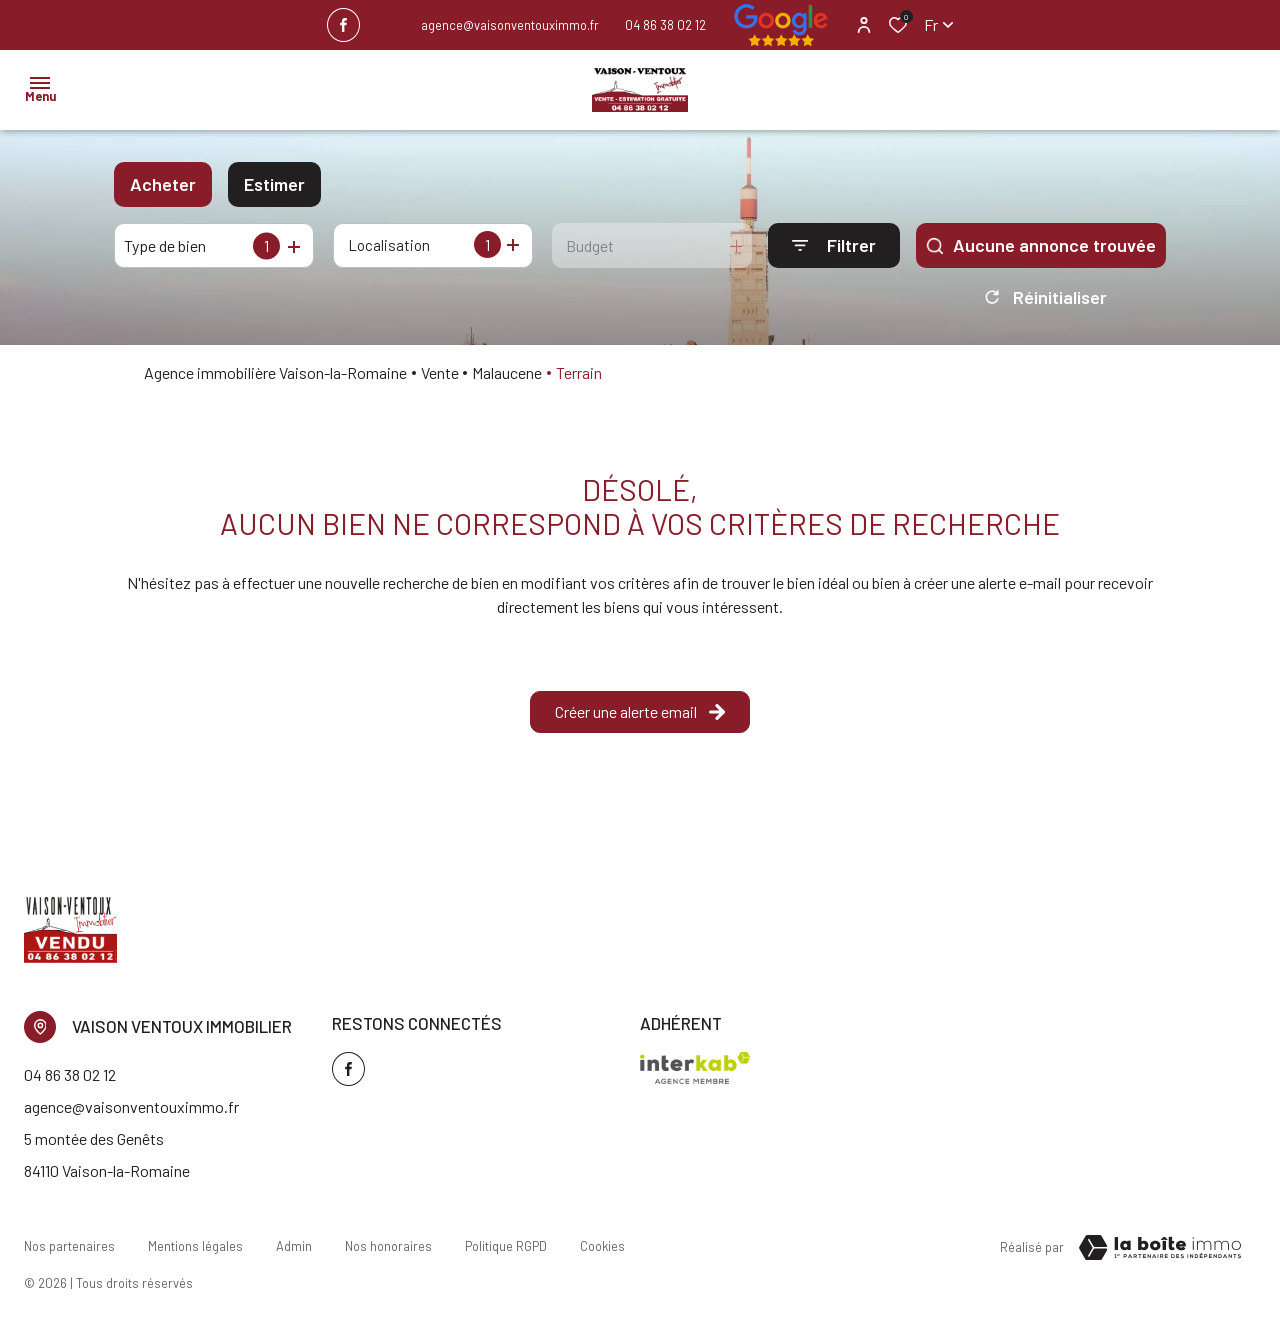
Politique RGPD (502, 1251)
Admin (292, 1251)
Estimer (274, 184)
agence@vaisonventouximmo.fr (510, 25)
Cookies (597, 1251)
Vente (440, 379)
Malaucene (507, 379)
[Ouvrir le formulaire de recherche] (834, 245)
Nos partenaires (69, 1251)
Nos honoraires (385, 1251)
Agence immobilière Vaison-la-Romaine (275, 379)
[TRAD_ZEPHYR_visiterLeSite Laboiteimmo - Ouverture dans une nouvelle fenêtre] (1160, 1255)
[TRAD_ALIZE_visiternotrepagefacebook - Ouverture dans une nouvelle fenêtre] (343, 25)
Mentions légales (194, 1251)
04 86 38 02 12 (665, 25)
